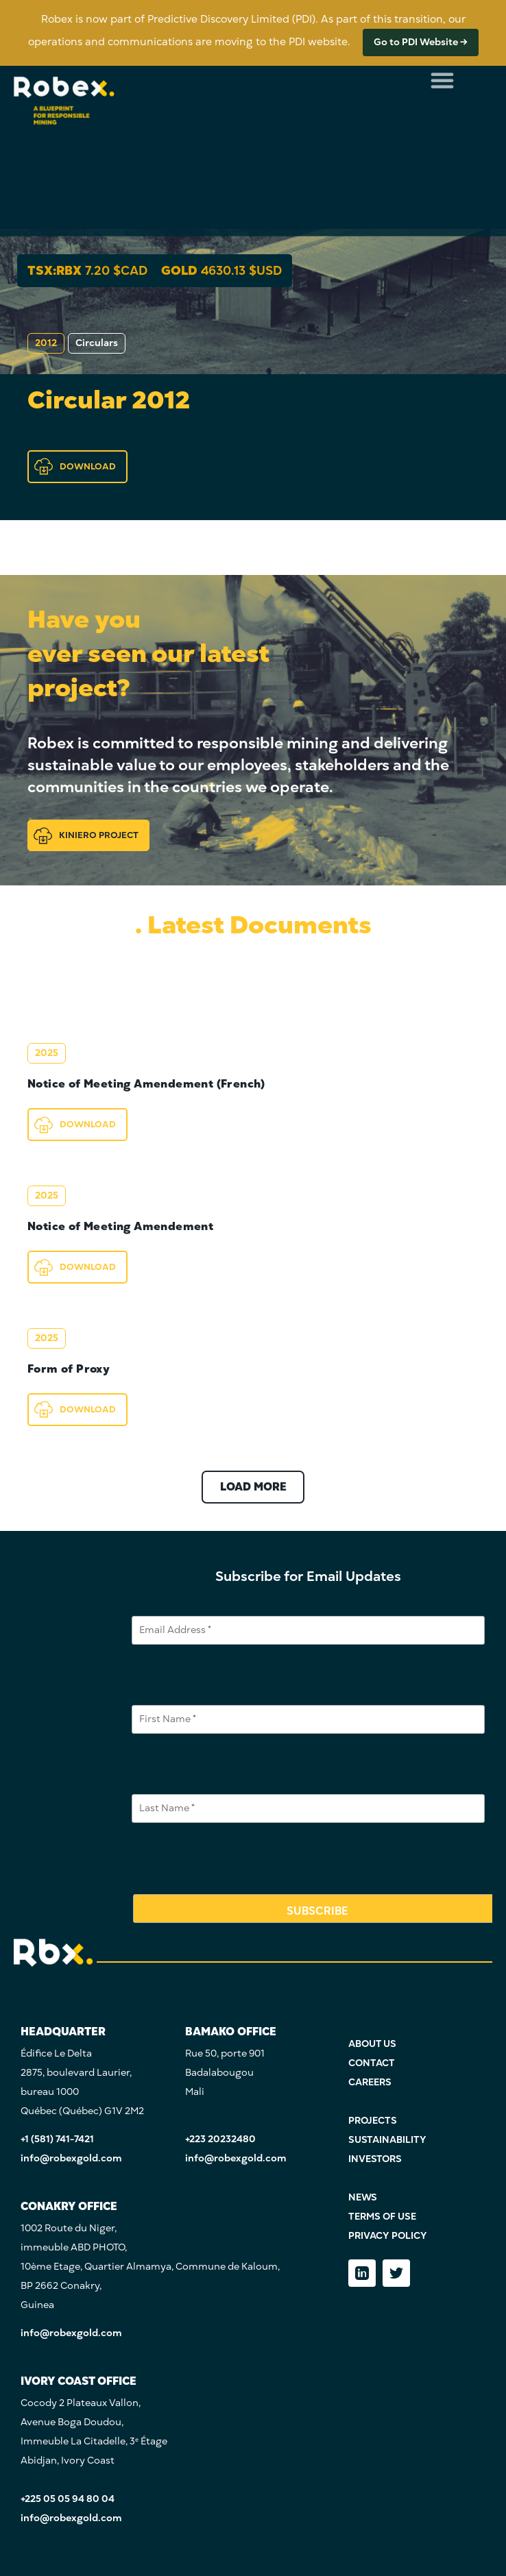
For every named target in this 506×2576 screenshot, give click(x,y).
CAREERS (369, 2082)
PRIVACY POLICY (387, 2235)
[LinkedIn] (362, 2273)
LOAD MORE (253, 1487)
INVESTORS (375, 2159)
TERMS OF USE (382, 2216)
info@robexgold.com (71, 2158)
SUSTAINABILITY (387, 2139)
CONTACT (371, 2063)
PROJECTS (372, 2120)
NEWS (362, 2197)
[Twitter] (396, 2273)
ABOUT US (372, 2043)
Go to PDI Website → (421, 42)
